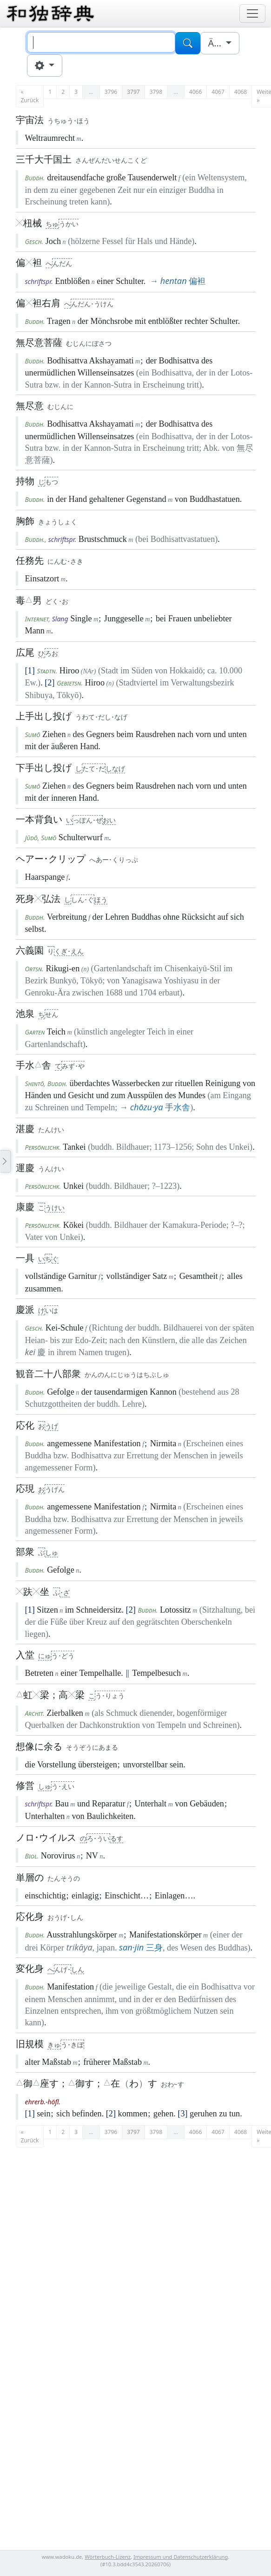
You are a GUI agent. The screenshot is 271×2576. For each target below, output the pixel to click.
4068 (240, 92)
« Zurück (30, 96)
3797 (133, 92)
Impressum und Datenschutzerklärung (180, 2556)
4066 (195, 92)
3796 (111, 92)
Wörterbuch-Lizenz (108, 2556)
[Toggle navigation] (252, 13)
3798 (156, 92)
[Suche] (101, 42)
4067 (218, 92)
